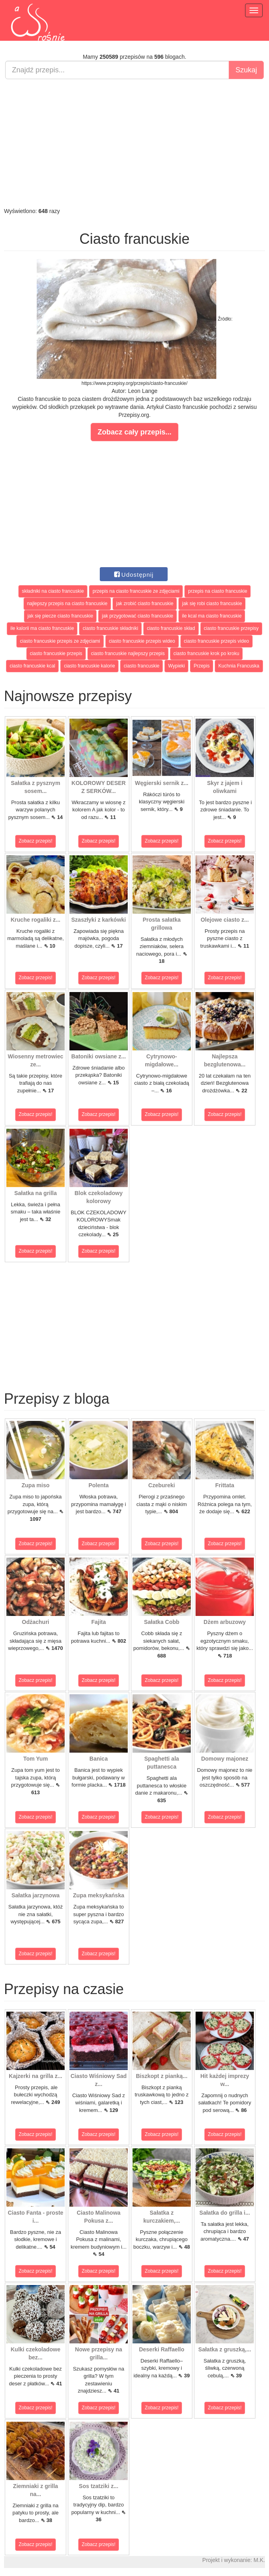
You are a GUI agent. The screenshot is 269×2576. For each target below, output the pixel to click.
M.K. (259, 2560)
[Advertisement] (134, 143)
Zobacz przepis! (36, 841)
